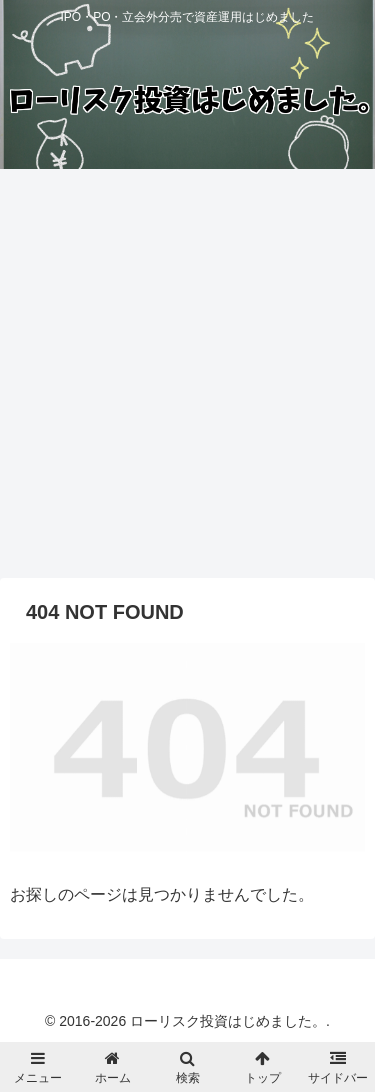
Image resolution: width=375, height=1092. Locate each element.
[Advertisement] (187, 380)
